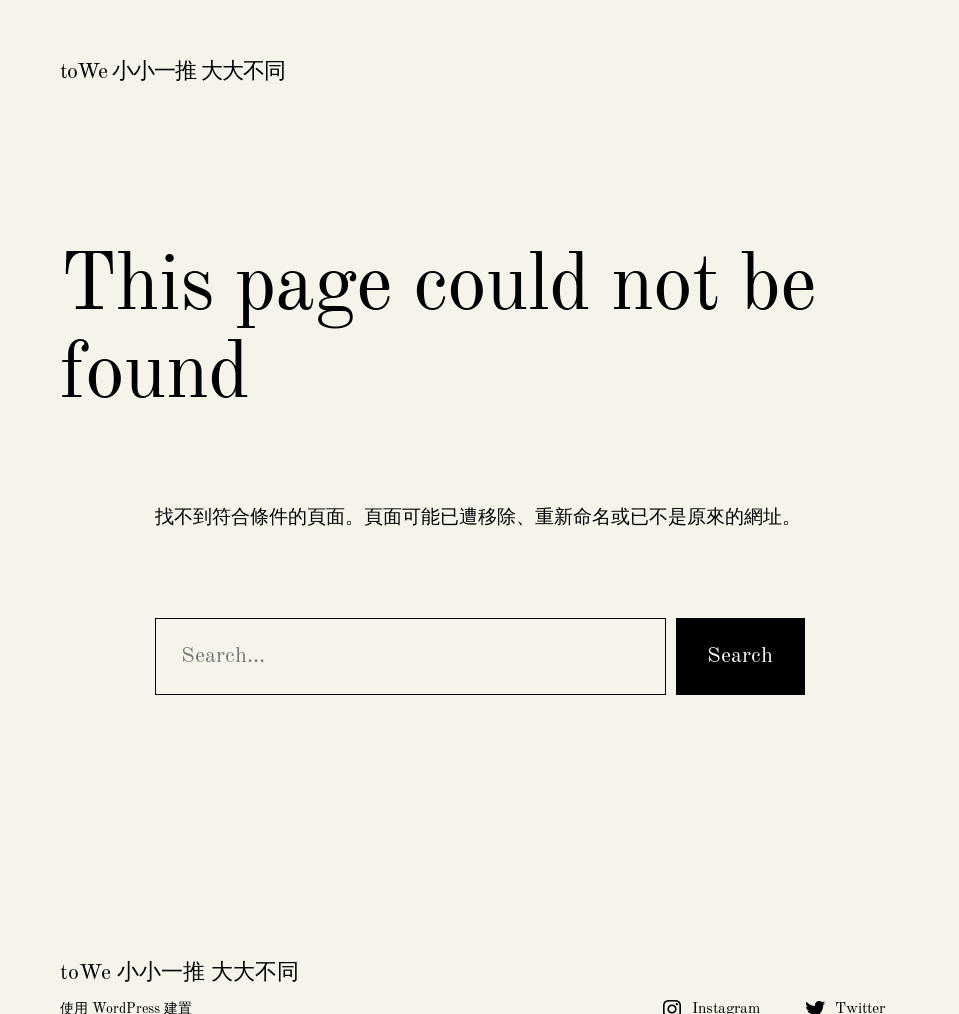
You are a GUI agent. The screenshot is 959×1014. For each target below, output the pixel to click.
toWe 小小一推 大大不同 (172, 72)
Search (740, 656)
